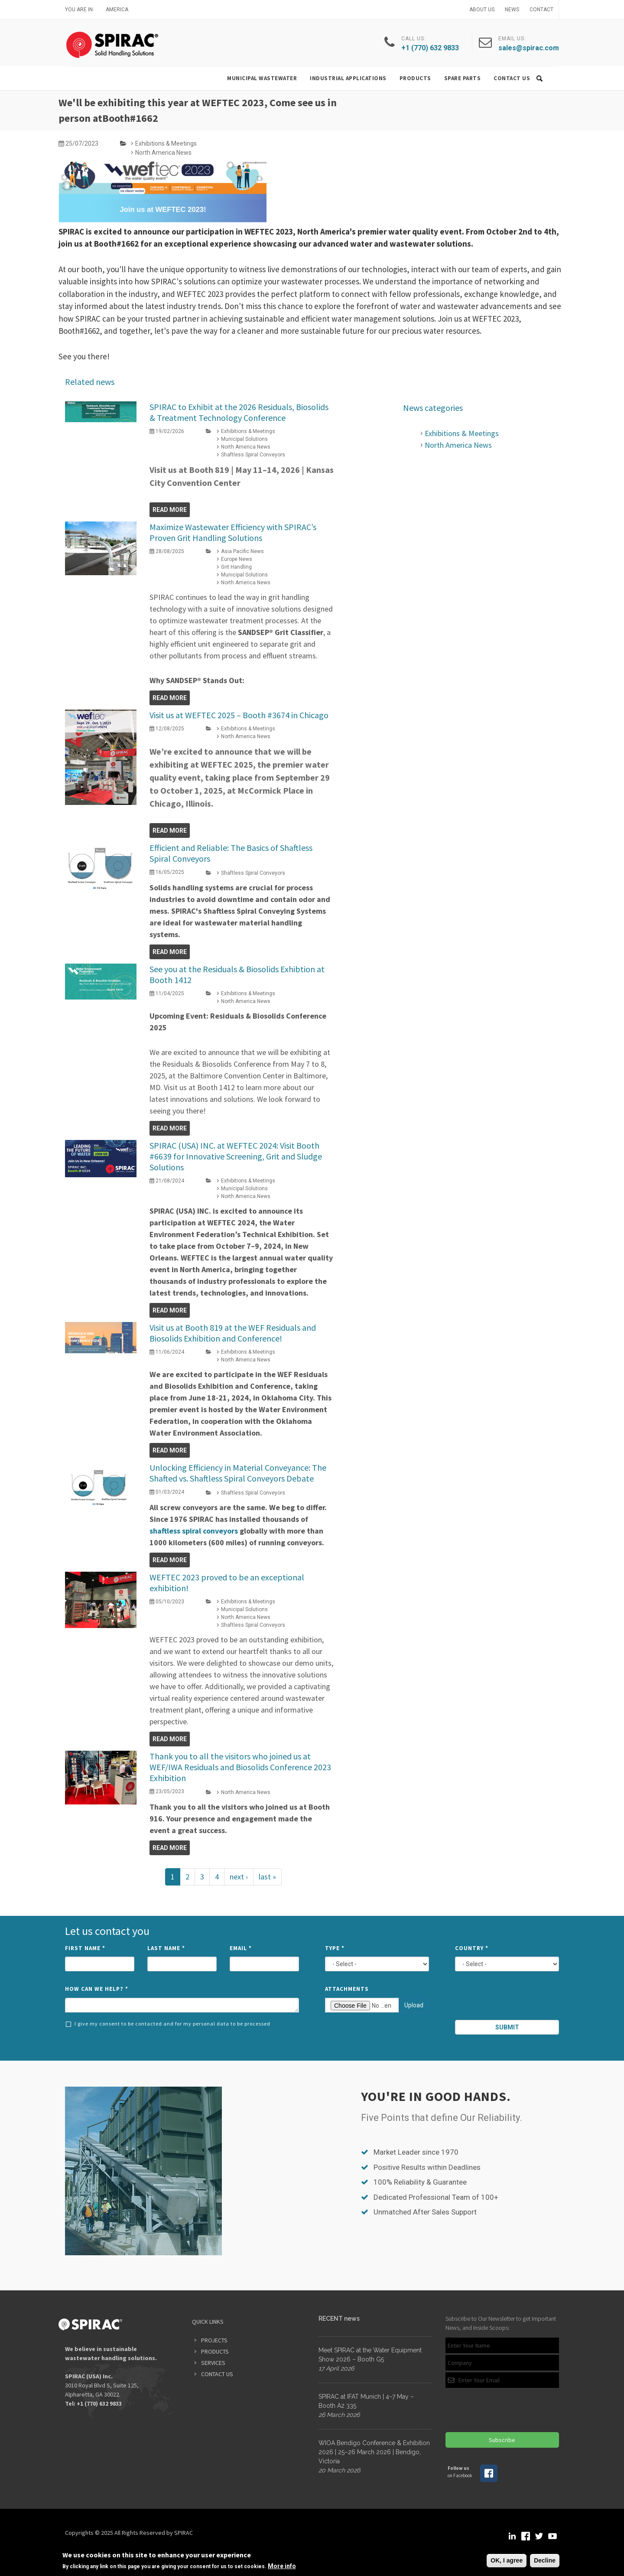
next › (239, 1877)
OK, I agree (507, 2560)
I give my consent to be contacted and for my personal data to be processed (168, 2023)
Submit (507, 2027)
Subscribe (502, 2440)
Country (471, 1948)
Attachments (347, 1989)
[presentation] (507, 1999)
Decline (545, 2560)
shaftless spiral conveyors (194, 1531)
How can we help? (96, 1989)
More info (282, 2566)
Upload (413, 2005)
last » (267, 1877)
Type (334, 1948)
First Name (85, 1948)
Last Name (166, 1948)
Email (241, 1948)
